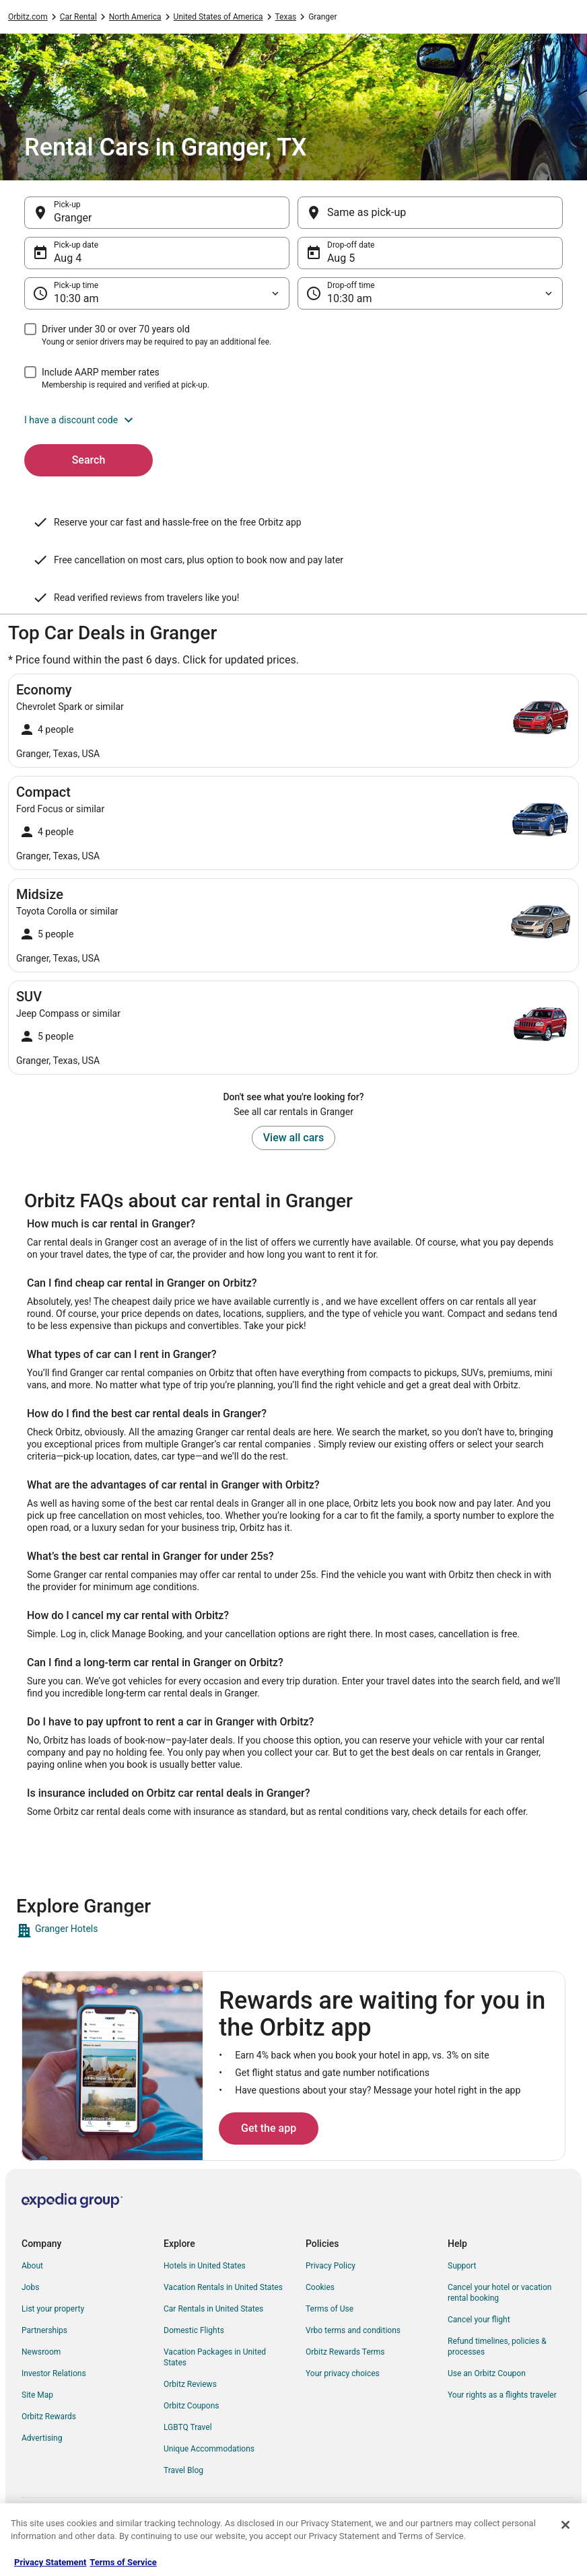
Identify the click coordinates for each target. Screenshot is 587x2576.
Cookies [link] (320, 2287)
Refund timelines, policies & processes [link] (497, 2346)
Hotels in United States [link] (205, 2265)
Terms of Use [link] (329, 2309)
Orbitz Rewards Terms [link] (345, 2352)
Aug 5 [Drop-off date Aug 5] (341, 258)
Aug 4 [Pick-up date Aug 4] (67, 258)
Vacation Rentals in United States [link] (223, 2287)
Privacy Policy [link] (330, 2265)
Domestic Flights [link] (194, 2330)
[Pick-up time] (156, 293)
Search (89, 460)
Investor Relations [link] (54, 2373)
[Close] (565, 2525)
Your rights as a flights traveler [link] (502, 2395)
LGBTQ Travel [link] (188, 2427)
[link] (293, 1931)
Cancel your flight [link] (479, 2319)
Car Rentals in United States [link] (213, 2309)
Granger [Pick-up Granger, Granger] (73, 217)
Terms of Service (123, 2562)
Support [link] (462, 2265)
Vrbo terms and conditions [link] (353, 2330)
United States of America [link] (218, 17)
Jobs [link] (30, 2287)
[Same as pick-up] (430, 212)
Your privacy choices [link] (343, 2373)
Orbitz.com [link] (28, 17)
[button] (293, 420)
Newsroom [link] (41, 2352)
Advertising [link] (42, 2438)
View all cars (293, 1137)
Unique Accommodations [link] (209, 2449)
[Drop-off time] (430, 293)
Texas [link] (286, 17)
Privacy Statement (50, 2562)
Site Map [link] (37, 2395)
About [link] (32, 2265)
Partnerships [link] (44, 2330)
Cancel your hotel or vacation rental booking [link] (500, 2293)
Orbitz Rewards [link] (49, 2416)
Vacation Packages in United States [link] (215, 2357)
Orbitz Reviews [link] (190, 2384)
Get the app (268, 2128)
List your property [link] (53, 2309)
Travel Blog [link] (183, 2470)
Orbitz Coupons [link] (191, 2405)
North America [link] (135, 17)
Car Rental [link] (78, 17)
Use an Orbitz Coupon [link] (487, 2373)
